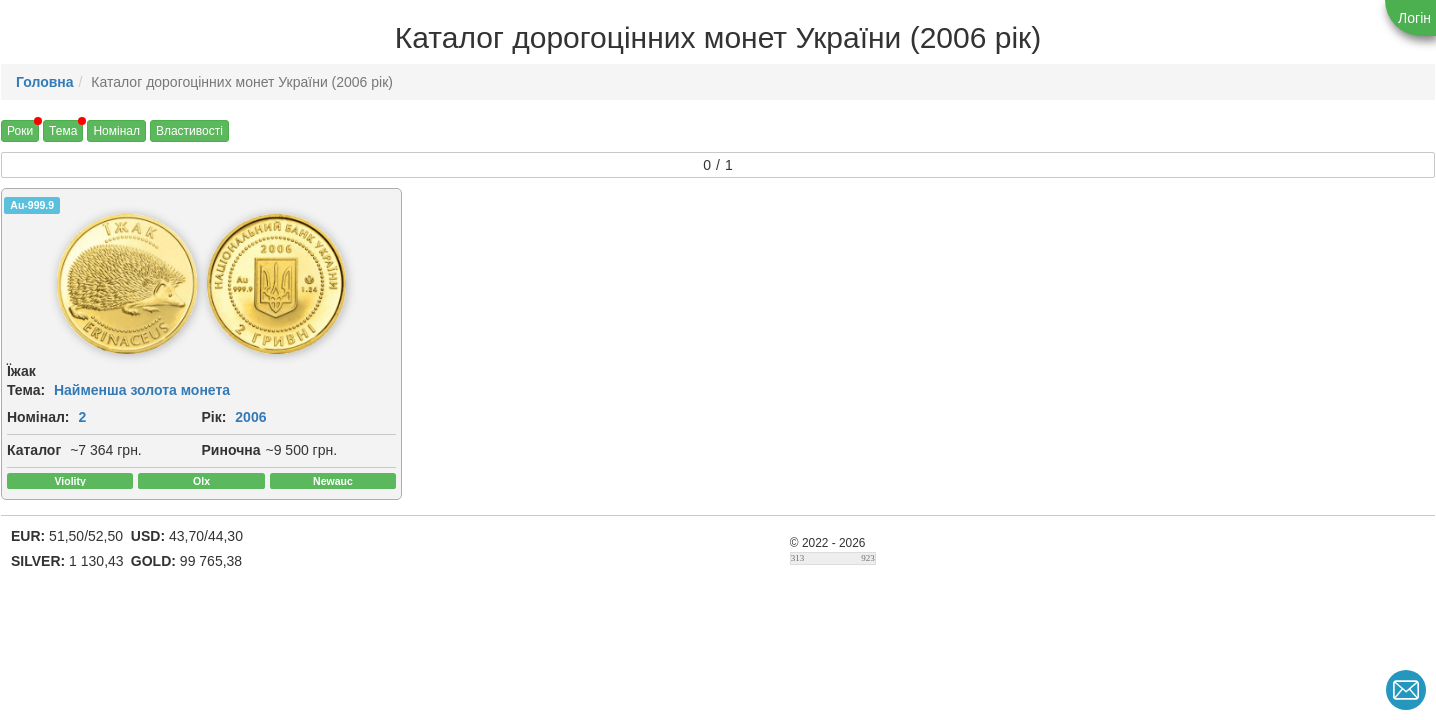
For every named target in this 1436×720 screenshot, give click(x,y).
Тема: (26, 390)
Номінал (116, 131)
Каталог (34, 450)
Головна (45, 82)
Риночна (203, 450)
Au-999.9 (32, 205)
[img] (99, 284)
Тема (63, 131)
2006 (223, 417)
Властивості (189, 131)
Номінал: (38, 417)
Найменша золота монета (142, 390)
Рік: (186, 417)
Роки (20, 131)
